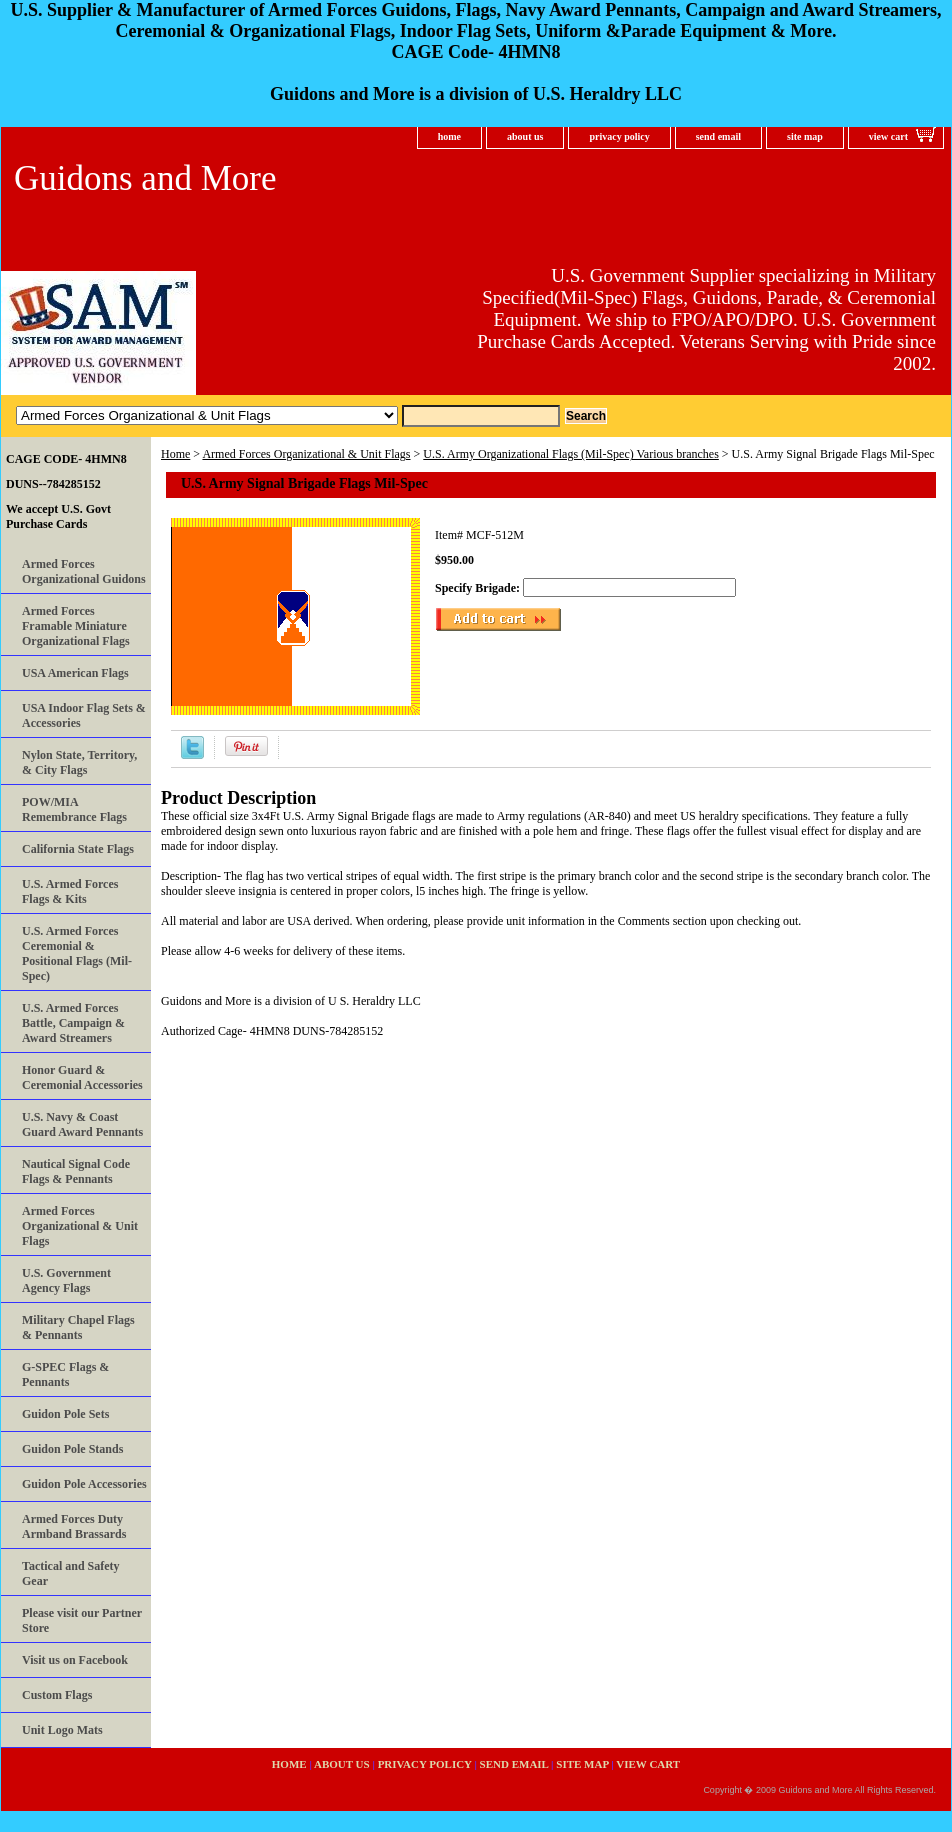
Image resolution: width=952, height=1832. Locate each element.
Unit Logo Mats (62, 1730)
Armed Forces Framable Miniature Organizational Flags (76, 626)
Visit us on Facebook (75, 1660)
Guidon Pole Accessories (84, 1484)
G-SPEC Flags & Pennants (65, 1374)
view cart (888, 136)
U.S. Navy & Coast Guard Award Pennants (82, 1124)
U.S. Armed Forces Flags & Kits (70, 891)
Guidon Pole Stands (72, 1449)
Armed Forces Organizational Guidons (84, 571)
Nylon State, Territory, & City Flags (79, 762)
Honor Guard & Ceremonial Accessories (82, 1077)
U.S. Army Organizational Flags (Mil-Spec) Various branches (571, 454)
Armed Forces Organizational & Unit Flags (306, 454)
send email (718, 136)
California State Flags (78, 849)
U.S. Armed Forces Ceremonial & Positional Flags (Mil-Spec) (77, 953)
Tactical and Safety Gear (71, 1573)
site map (805, 136)
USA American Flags (75, 673)
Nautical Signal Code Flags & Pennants (76, 1171)
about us (525, 136)
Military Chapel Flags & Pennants (78, 1327)
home (449, 136)
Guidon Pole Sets (65, 1414)
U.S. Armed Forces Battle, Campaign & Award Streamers (73, 1023)
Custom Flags (57, 1695)
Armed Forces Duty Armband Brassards (74, 1526)
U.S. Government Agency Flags (66, 1280)
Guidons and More (145, 178)
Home (175, 454)
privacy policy (619, 136)
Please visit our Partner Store (82, 1620)
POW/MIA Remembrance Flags (74, 809)
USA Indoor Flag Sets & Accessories (84, 715)
